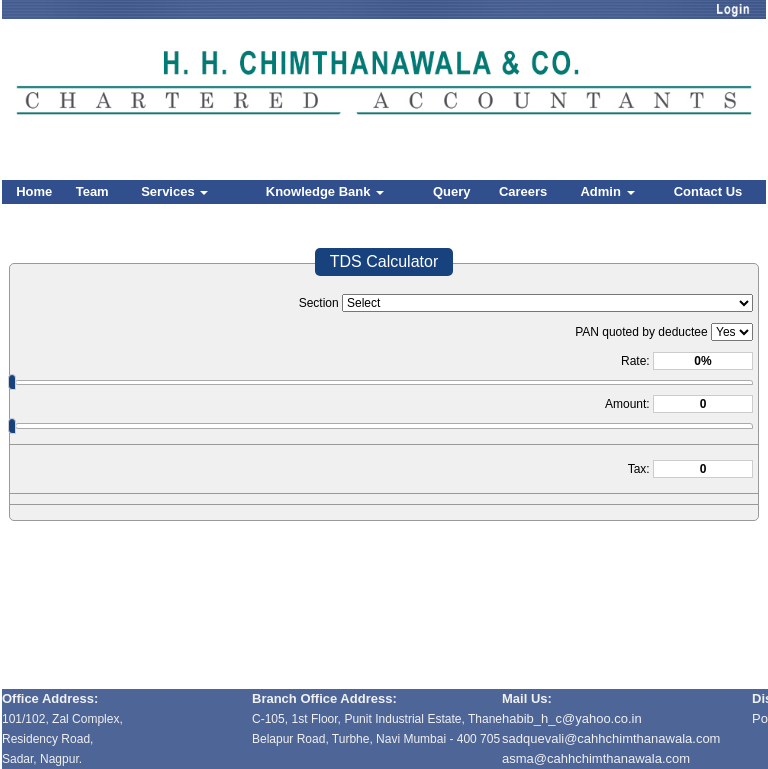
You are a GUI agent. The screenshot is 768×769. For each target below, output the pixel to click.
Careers (523, 191)
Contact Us (708, 191)
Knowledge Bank (325, 191)
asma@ (596, 758)
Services (174, 191)
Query (452, 191)
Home (34, 191)
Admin (607, 191)
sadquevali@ (539, 738)
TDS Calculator (384, 261)
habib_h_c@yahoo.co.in (572, 718)
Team (92, 191)
